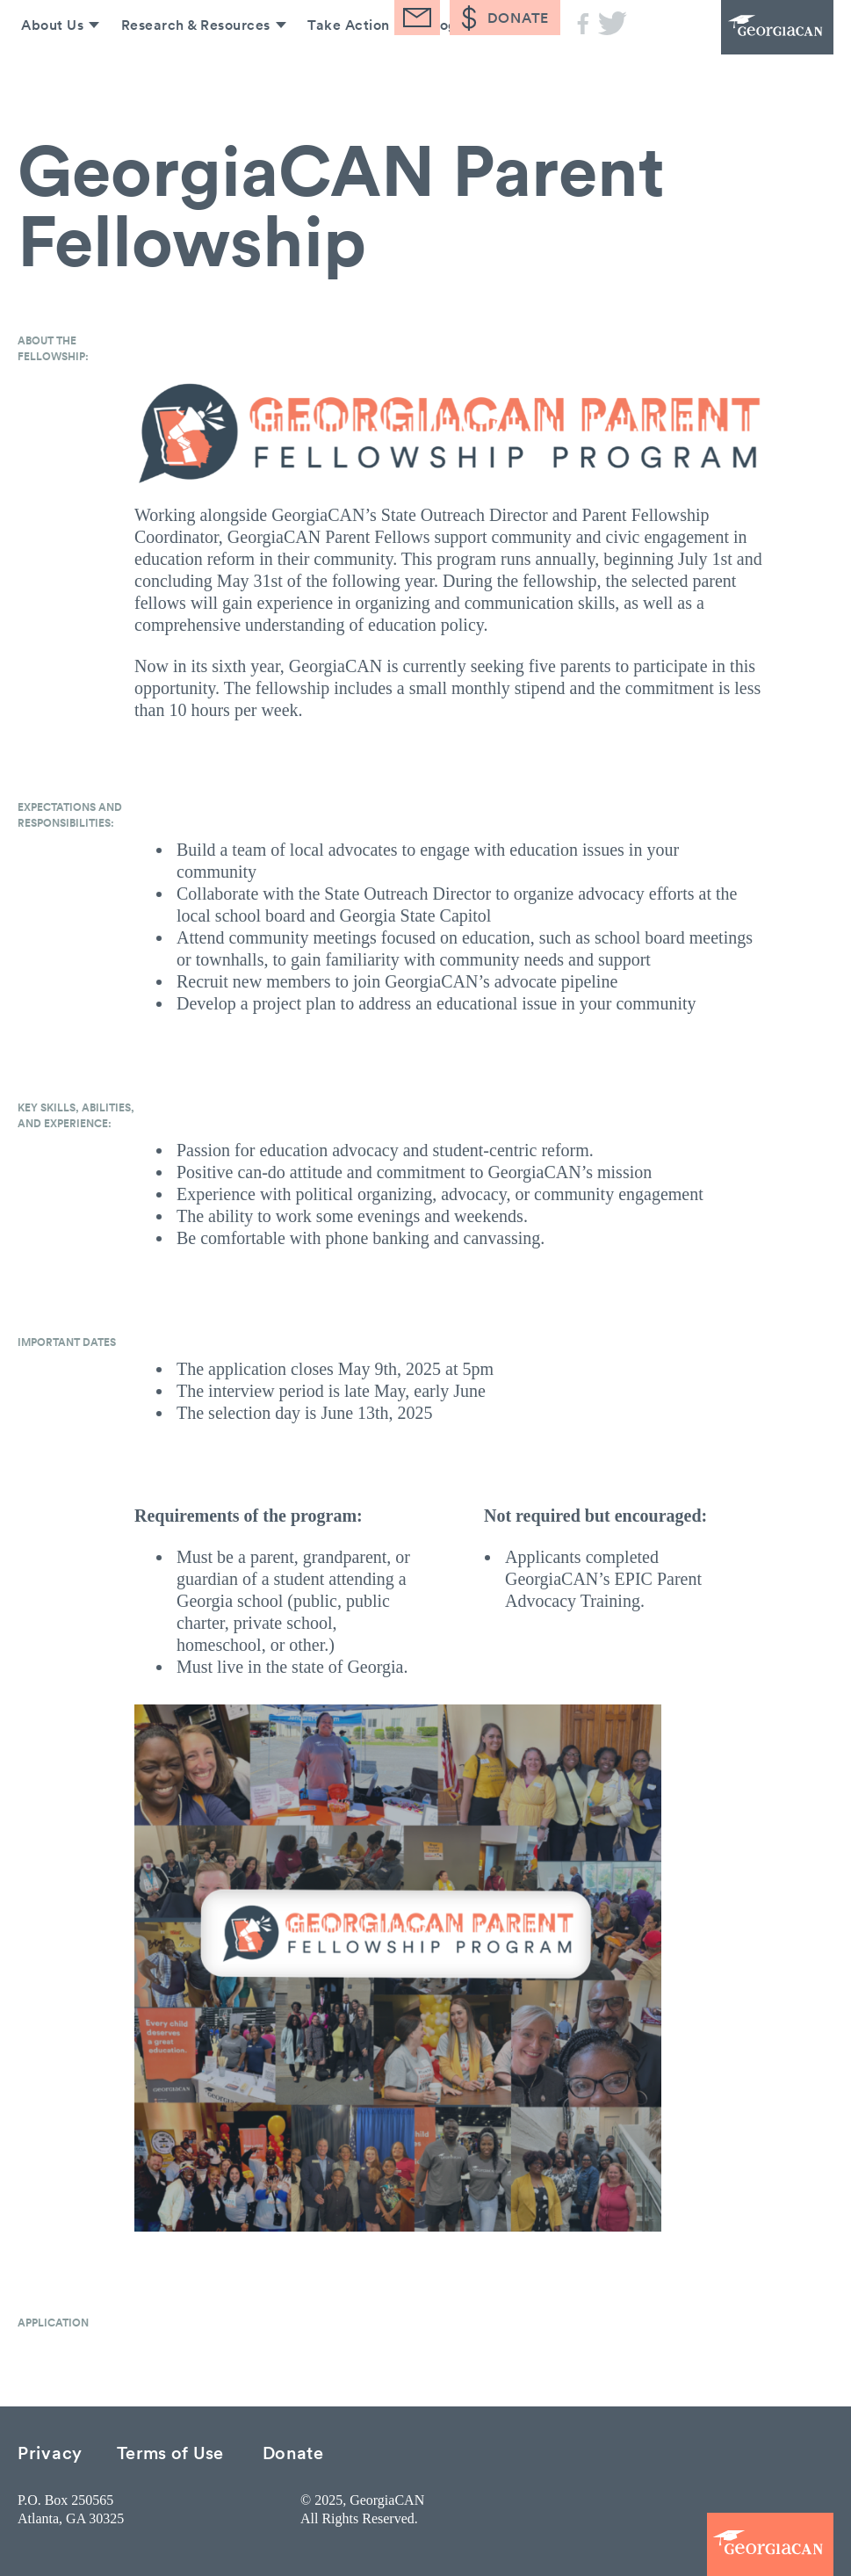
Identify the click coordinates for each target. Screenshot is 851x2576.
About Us (45, 68)
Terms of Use (170, 2452)
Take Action (344, 68)
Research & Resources (189, 68)
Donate (293, 2452)
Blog (439, 68)
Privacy (50, 2452)
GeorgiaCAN (736, 48)
